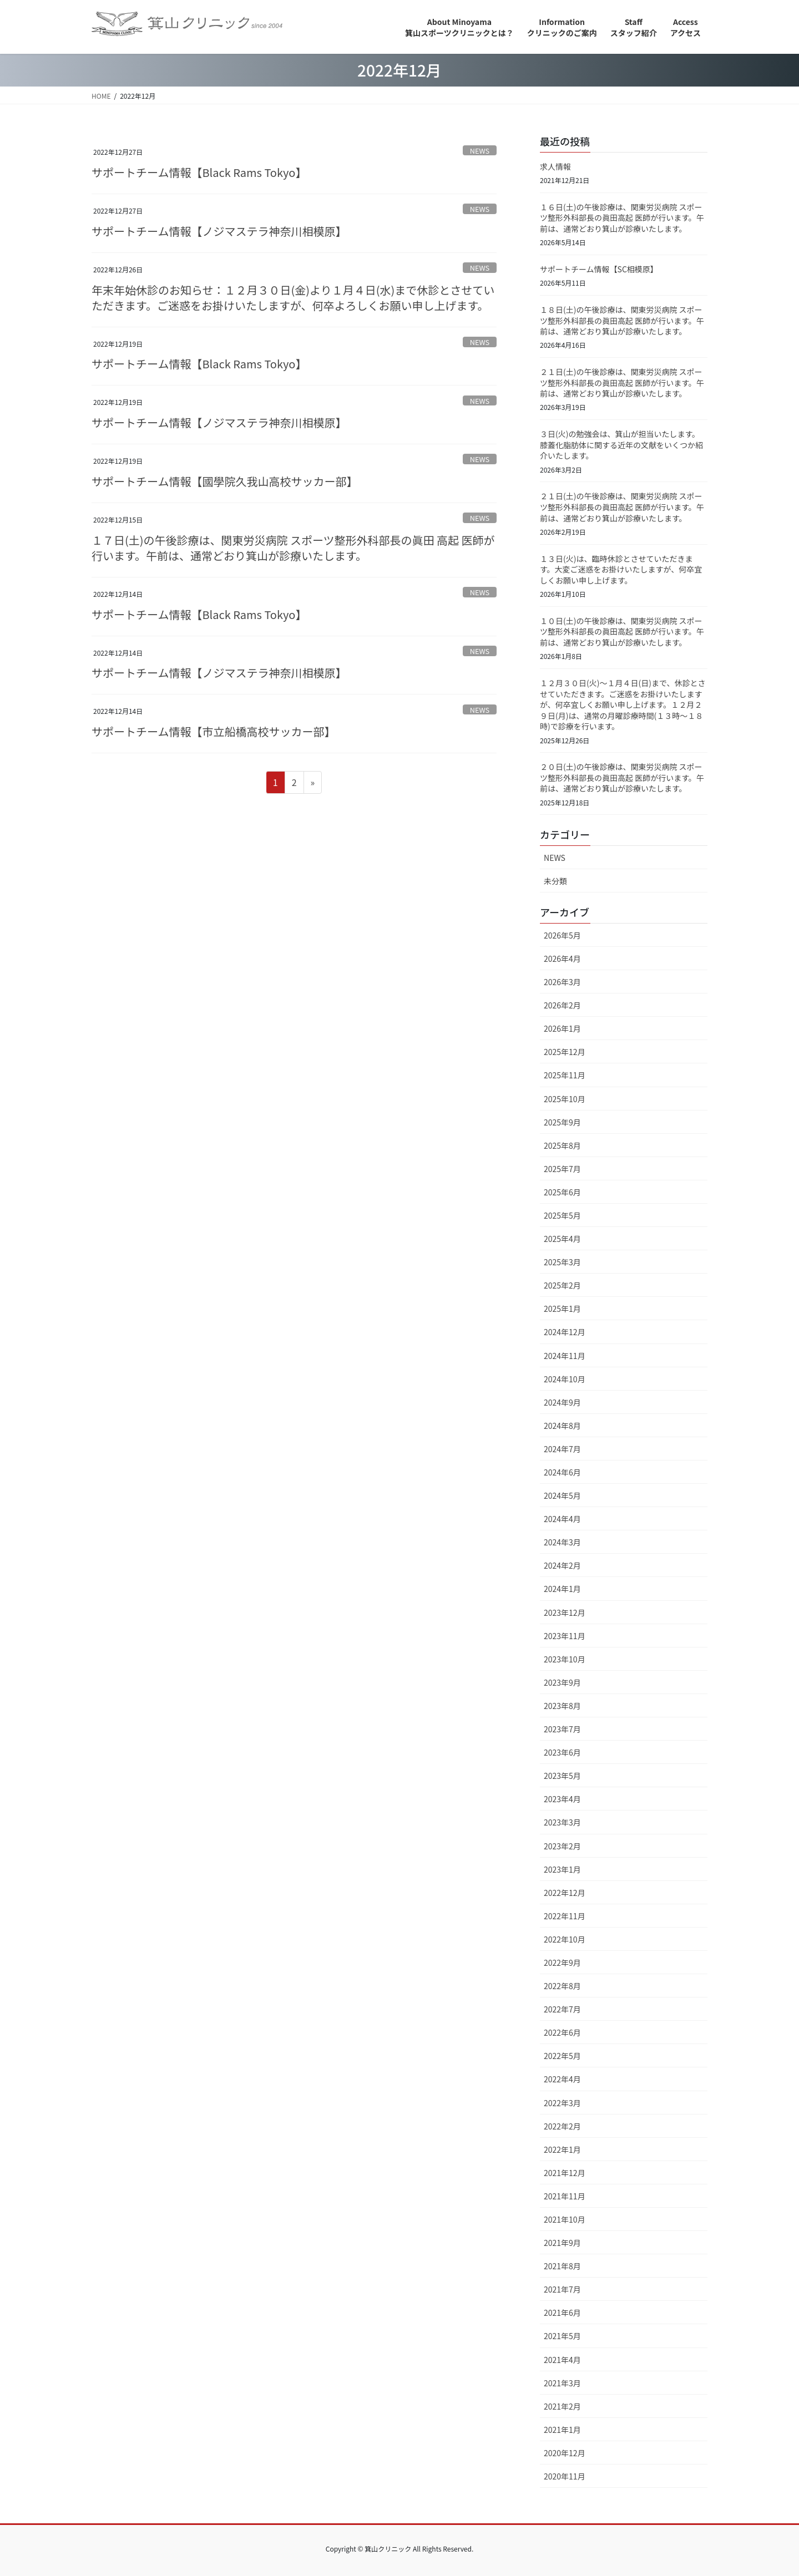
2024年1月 (562, 1588)
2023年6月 (562, 1752)
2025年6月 (562, 1192)
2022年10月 (564, 1939)
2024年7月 (562, 1448)
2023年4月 (562, 1798)
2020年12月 (564, 2452)
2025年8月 (562, 1145)
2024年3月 (562, 1542)
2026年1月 (562, 1028)
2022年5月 (562, 2055)
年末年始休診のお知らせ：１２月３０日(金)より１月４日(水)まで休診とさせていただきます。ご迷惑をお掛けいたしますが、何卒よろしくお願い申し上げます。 (293, 297)
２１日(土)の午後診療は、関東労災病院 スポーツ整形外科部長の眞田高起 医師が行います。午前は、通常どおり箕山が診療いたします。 (622, 382)
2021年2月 (562, 2406)
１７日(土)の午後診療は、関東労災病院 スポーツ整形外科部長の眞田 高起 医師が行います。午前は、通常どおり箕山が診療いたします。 (293, 548)
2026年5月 (562, 935)
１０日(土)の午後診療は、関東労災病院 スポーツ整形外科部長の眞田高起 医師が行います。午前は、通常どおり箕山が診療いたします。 (622, 631)
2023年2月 (562, 1846)
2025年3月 (562, 1261)
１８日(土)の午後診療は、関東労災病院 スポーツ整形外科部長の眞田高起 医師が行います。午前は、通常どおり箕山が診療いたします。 (622, 320)
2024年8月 (562, 1425)
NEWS (480, 150)
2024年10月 (564, 1379)
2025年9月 (562, 1122)
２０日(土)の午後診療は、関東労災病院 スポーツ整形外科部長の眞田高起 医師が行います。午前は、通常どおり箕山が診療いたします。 (622, 777)
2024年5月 (562, 1495)
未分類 (555, 880)
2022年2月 (562, 2126)
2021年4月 (562, 2359)
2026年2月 (562, 1005)
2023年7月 (562, 1729)
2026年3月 (562, 981)
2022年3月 (562, 2102)
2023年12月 (564, 1612)
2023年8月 (562, 1705)
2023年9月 (562, 1682)
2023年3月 (562, 1822)
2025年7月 (562, 1168)
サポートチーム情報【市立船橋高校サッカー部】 (213, 731)
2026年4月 (562, 958)
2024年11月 (564, 1355)
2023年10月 (564, 1659)
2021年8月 (562, 2265)
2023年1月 (562, 1869)
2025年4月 (562, 1238)
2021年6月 (562, 2312)
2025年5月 (562, 1215)
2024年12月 (564, 1331)
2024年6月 (562, 1472)
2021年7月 (562, 2289)
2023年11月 (564, 1635)
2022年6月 (562, 2032)
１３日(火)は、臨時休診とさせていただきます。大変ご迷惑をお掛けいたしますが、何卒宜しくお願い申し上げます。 (621, 569)
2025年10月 (564, 1098)
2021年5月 (562, 2335)
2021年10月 (564, 2219)
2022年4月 (562, 2079)
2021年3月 (562, 2383)
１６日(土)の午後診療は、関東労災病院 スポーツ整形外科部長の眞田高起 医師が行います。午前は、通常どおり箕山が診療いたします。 (622, 217)
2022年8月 (562, 1985)
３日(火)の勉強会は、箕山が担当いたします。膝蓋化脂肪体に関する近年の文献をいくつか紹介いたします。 (621, 444)
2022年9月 (562, 1962)
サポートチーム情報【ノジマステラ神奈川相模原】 (219, 231)
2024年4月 (562, 1518)
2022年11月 (564, 1915)
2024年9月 (562, 1402)
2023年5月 (562, 1775)
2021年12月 (564, 2172)
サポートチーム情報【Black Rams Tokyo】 (199, 172)
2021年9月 (562, 2242)
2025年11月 (564, 1075)
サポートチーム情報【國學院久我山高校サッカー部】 (224, 481)
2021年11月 (564, 2196)
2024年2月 (562, 1565)
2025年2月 (562, 1285)
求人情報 (555, 166)
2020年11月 (564, 2476)
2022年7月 (562, 2009)
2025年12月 (564, 1051)
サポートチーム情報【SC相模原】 (599, 269)
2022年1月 (562, 2149)
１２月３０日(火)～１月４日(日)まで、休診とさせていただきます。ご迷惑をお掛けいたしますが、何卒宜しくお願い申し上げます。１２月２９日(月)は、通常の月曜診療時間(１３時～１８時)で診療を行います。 (622, 704)
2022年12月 (564, 1892)
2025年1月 (562, 1308)
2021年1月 (562, 2429)
